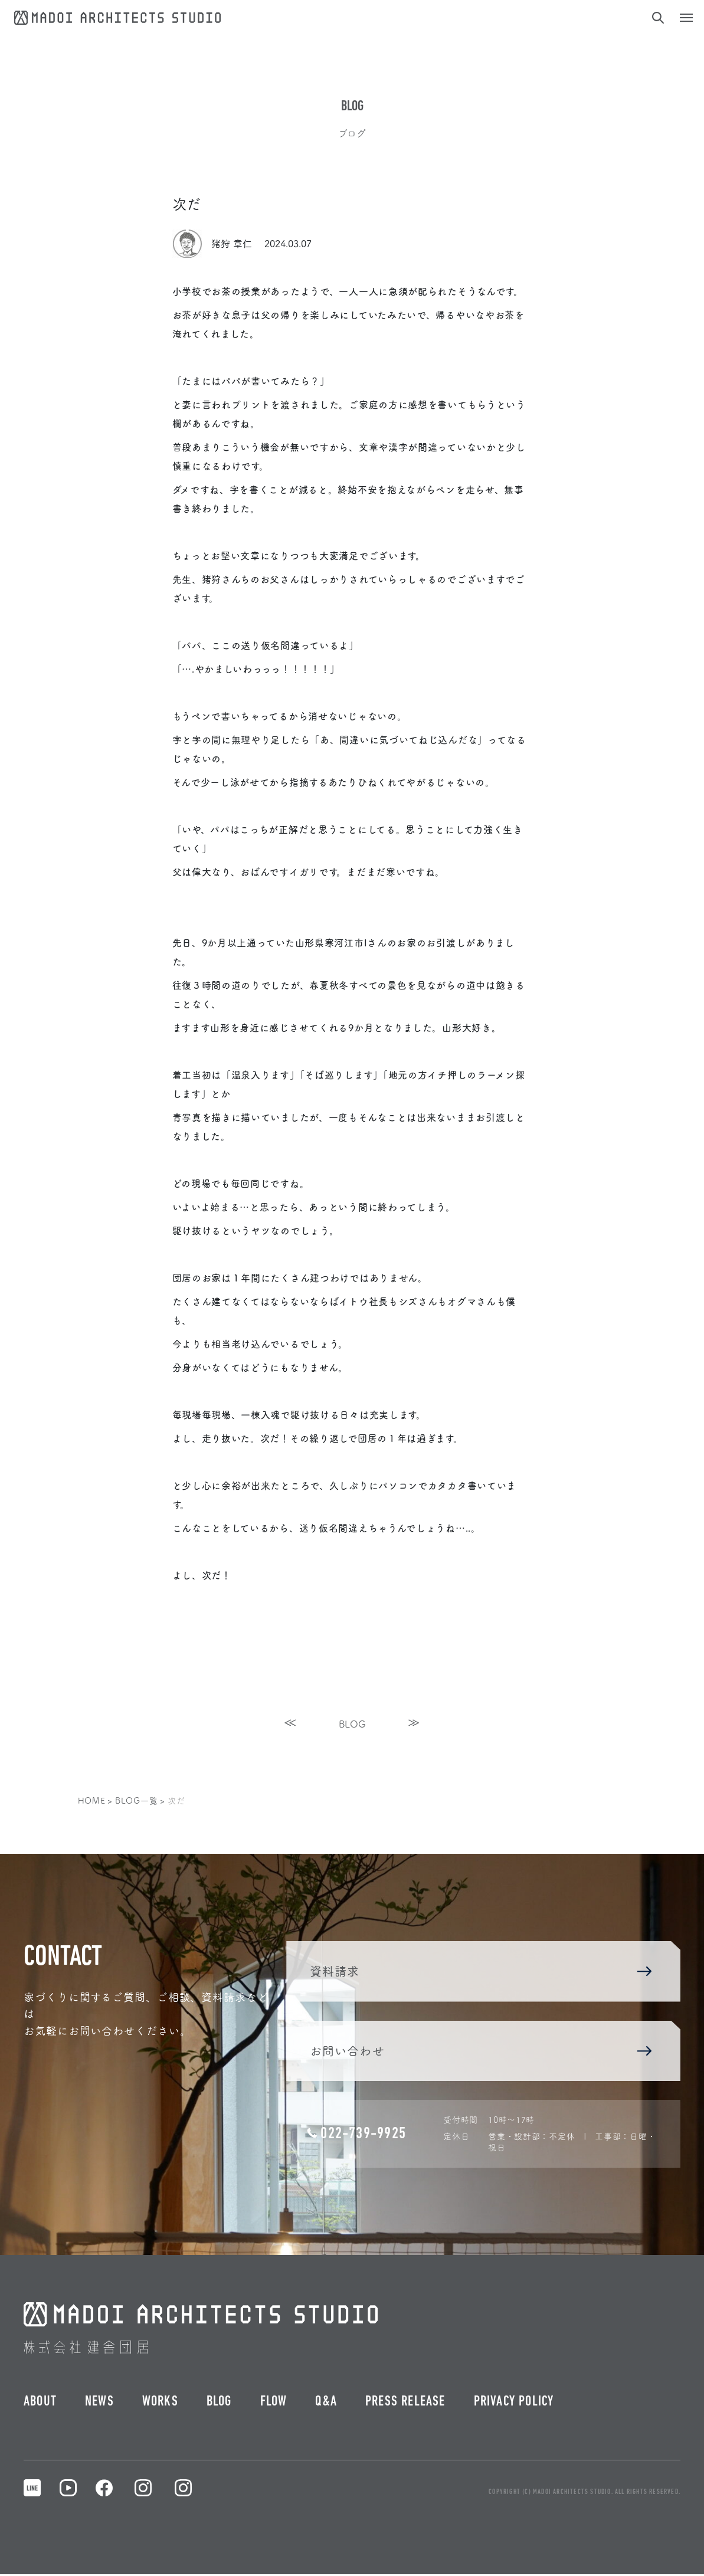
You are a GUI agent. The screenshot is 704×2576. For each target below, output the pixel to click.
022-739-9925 (355, 2135)
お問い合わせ (480, 2052)
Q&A (326, 2404)
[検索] (656, 17)
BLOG (352, 1723)
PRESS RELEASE (405, 2404)
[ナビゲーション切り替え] (686, 17)
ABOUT (40, 2404)
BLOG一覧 (136, 1800)
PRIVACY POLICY (514, 2404)
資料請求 (480, 1972)
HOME (92, 1800)
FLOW (273, 2404)
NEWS (99, 2404)
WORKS (160, 2404)
